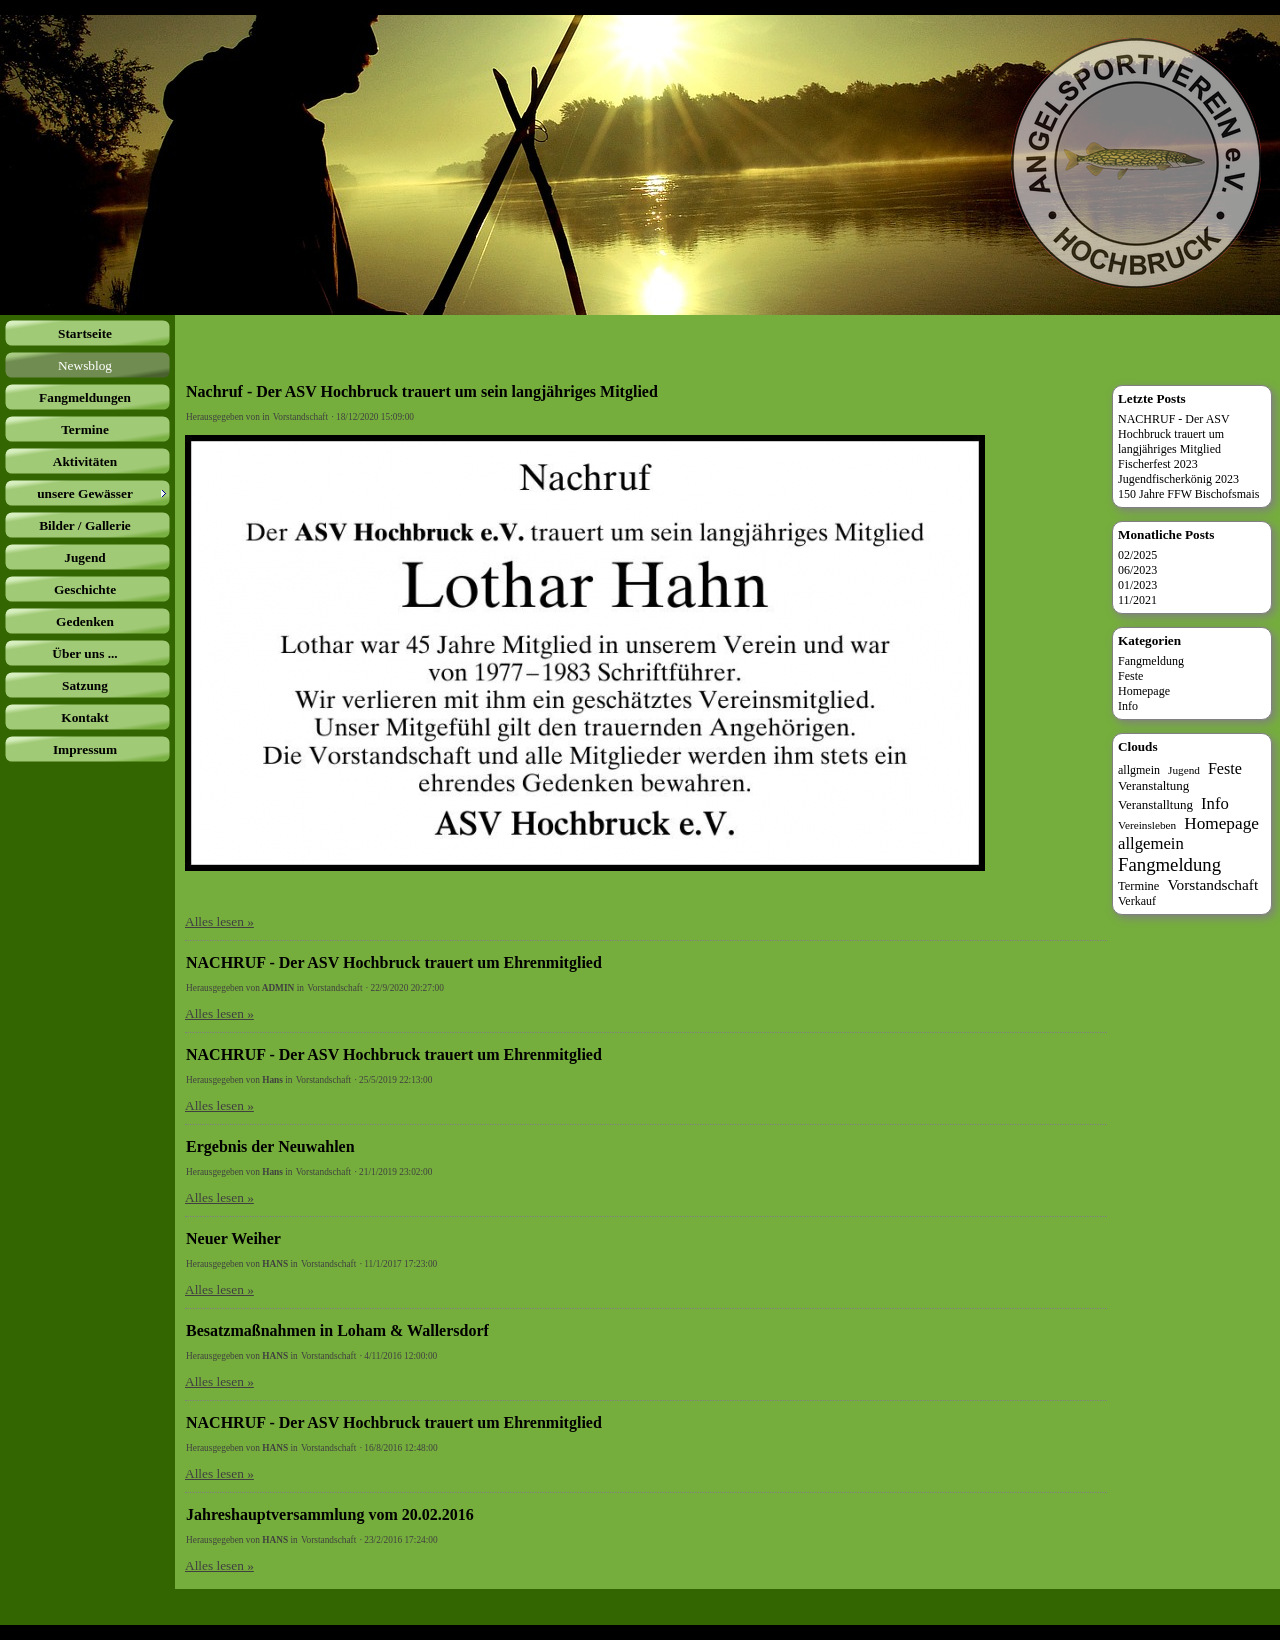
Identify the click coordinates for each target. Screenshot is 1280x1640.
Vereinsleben (1147, 825)
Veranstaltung (1153, 785)
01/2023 (1137, 585)
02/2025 (1137, 555)
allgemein (1151, 843)
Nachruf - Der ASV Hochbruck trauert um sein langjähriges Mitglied (422, 391)
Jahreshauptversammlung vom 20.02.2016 (330, 1514)
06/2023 (1137, 570)
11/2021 (1137, 600)
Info (1128, 706)
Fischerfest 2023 (1158, 464)
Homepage (1144, 691)
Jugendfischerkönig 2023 (1178, 479)
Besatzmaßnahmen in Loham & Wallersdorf (337, 1330)
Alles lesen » (219, 921)
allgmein (1139, 770)
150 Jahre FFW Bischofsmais (1188, 494)
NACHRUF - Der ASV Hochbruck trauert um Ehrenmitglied (394, 962)
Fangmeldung (1151, 661)
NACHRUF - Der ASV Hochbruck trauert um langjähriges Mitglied (1174, 434)
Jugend (1184, 770)
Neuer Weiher (233, 1238)
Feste (1130, 676)
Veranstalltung (1155, 804)
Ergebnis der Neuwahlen (270, 1146)
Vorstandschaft (300, 417)
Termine (1138, 886)
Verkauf (1137, 901)
